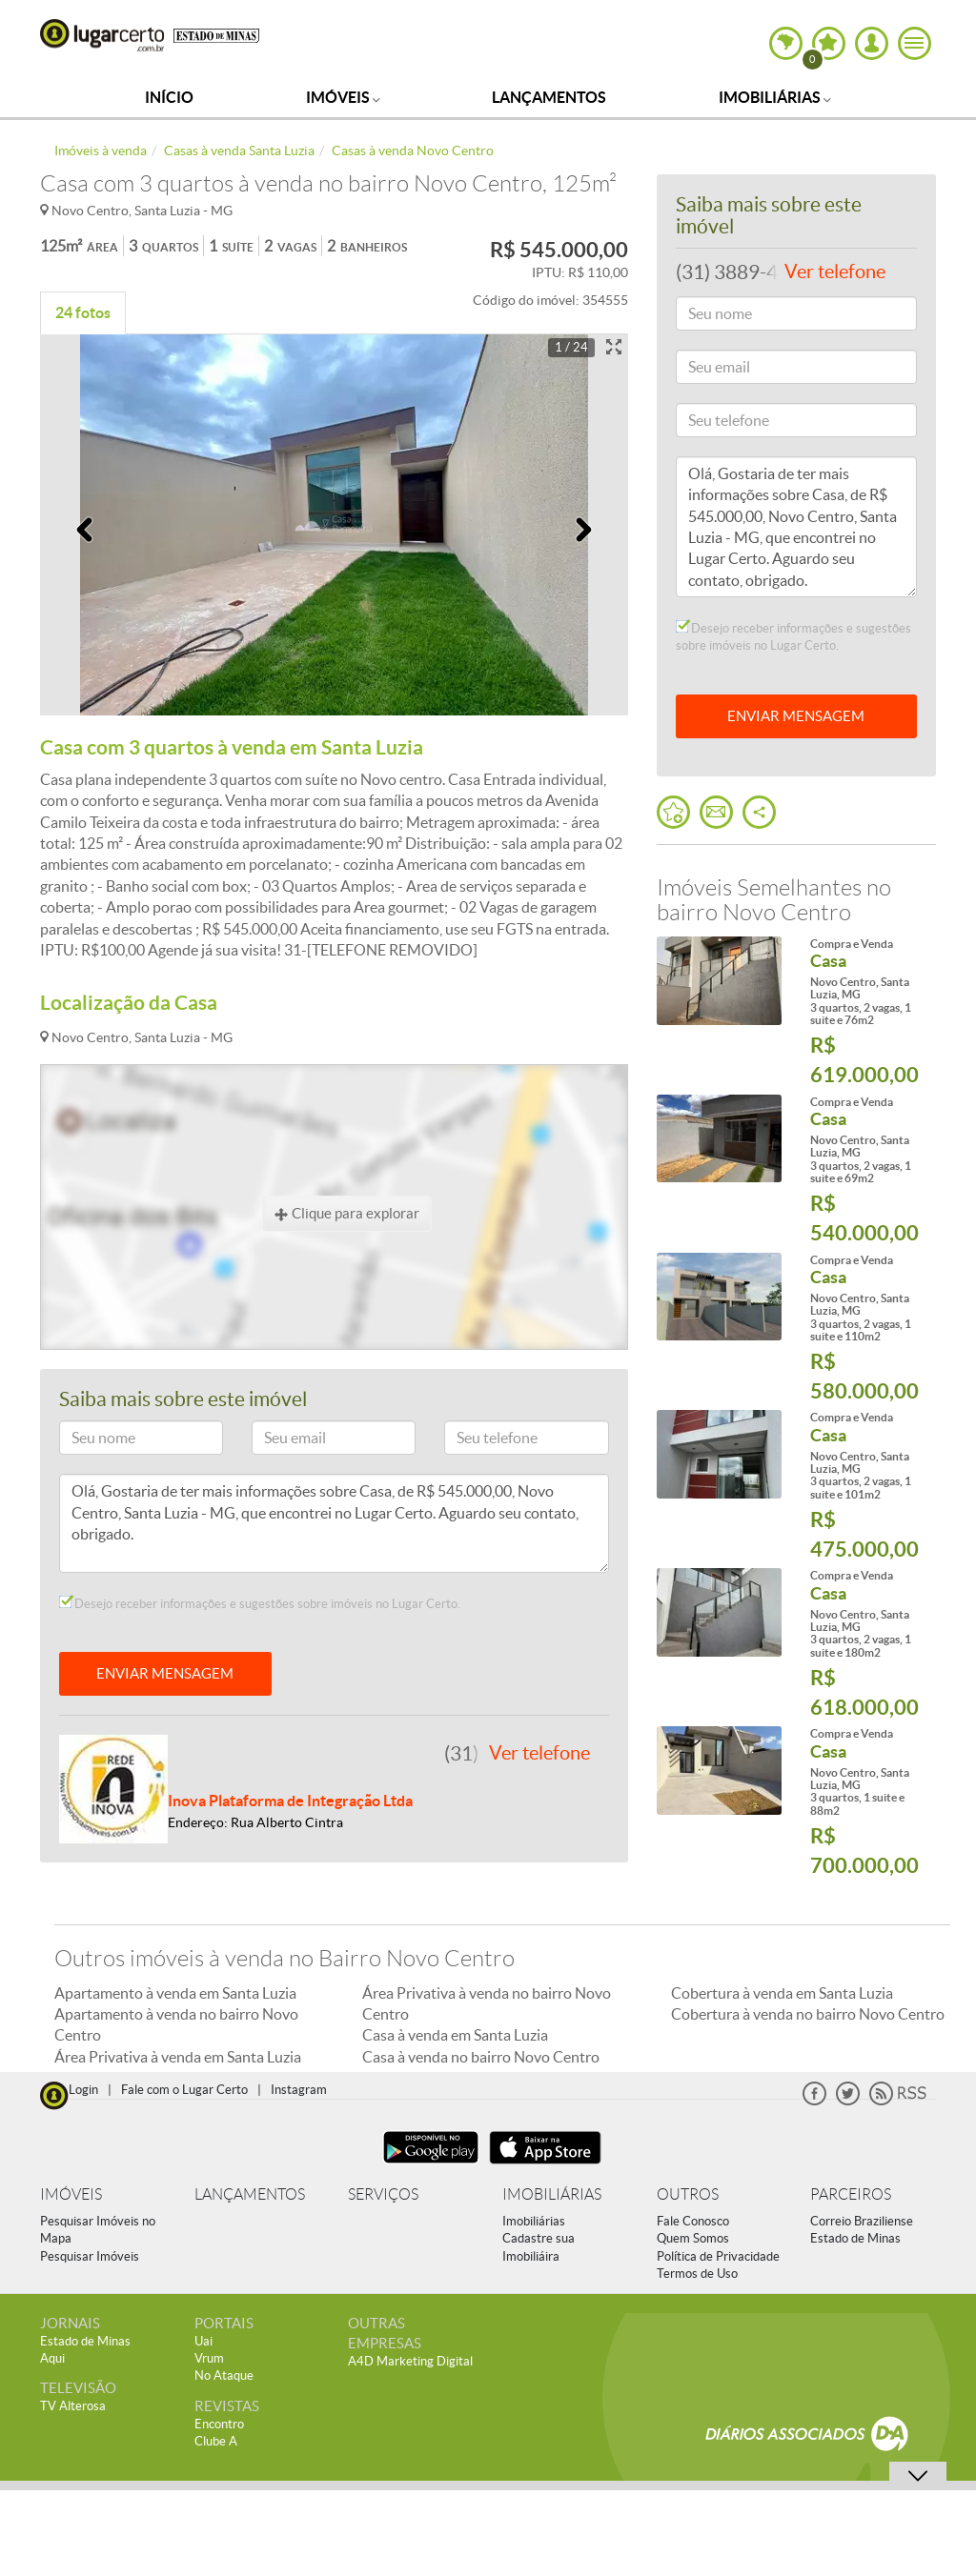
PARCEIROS (850, 2194)
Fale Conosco (693, 2221)
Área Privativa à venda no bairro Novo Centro (486, 2003)
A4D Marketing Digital (410, 2361)
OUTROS (688, 2194)
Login (83, 2090)
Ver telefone (539, 1752)
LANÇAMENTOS (249, 2194)
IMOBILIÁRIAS (551, 2194)
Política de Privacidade (718, 2256)
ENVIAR (795, 716)
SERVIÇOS (383, 2194)
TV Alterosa (73, 2406)
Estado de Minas (855, 2238)
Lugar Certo (102, 35)
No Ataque (224, 2375)
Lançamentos (549, 97)
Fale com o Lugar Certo (184, 2090)
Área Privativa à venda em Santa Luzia (177, 2056)
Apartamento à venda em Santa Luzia (175, 1993)
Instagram (299, 2090)
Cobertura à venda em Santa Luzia (782, 1993)
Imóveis (343, 97)
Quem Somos (693, 2238)
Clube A (215, 2441)
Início (169, 97)
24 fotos (83, 312)
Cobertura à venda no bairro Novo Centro (808, 2014)
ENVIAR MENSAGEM (165, 1673)
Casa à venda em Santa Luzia (455, 2034)
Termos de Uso (697, 2273)
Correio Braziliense (861, 2221)
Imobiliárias (775, 97)
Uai (203, 2341)
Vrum (209, 2358)
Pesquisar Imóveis (89, 2256)
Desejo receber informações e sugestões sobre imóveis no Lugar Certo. (259, 1603)
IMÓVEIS (71, 2194)
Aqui (52, 2358)
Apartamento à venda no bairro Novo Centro (176, 2024)
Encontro (219, 2424)
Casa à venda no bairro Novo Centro (481, 2056)
